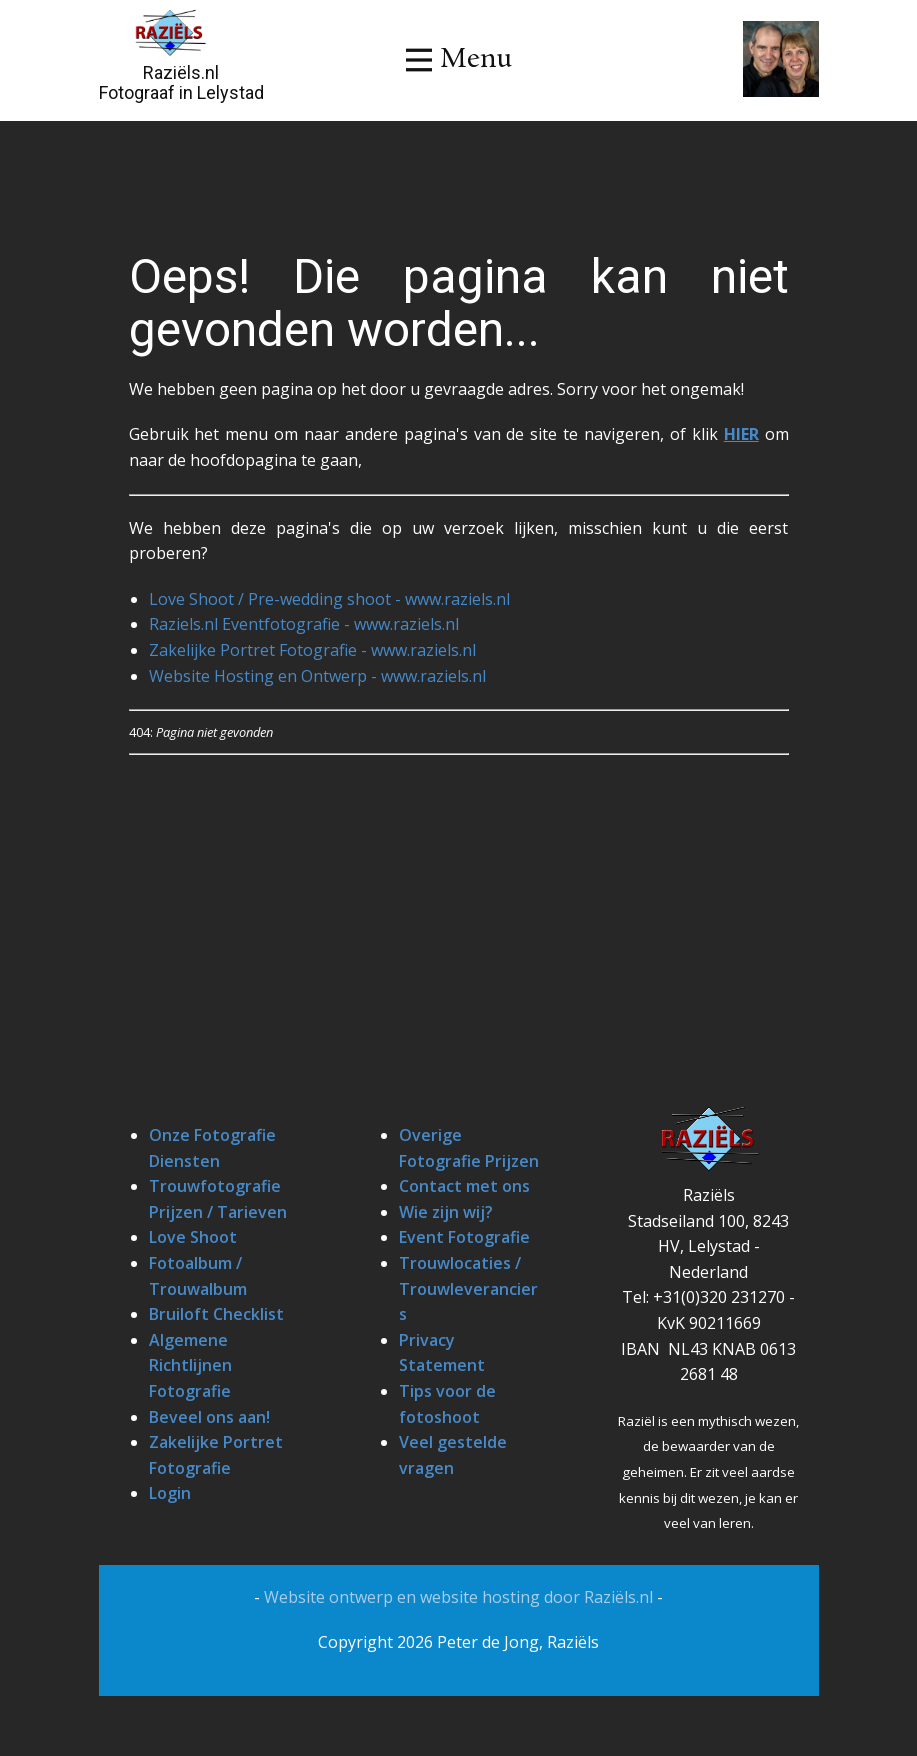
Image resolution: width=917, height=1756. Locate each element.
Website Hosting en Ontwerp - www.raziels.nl (317, 676)
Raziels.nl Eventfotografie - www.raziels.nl (304, 624)
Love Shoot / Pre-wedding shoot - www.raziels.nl (329, 599)
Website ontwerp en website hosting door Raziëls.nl (460, 1597)
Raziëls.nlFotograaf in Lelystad (181, 82)
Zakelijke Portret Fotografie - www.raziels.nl (312, 650)
